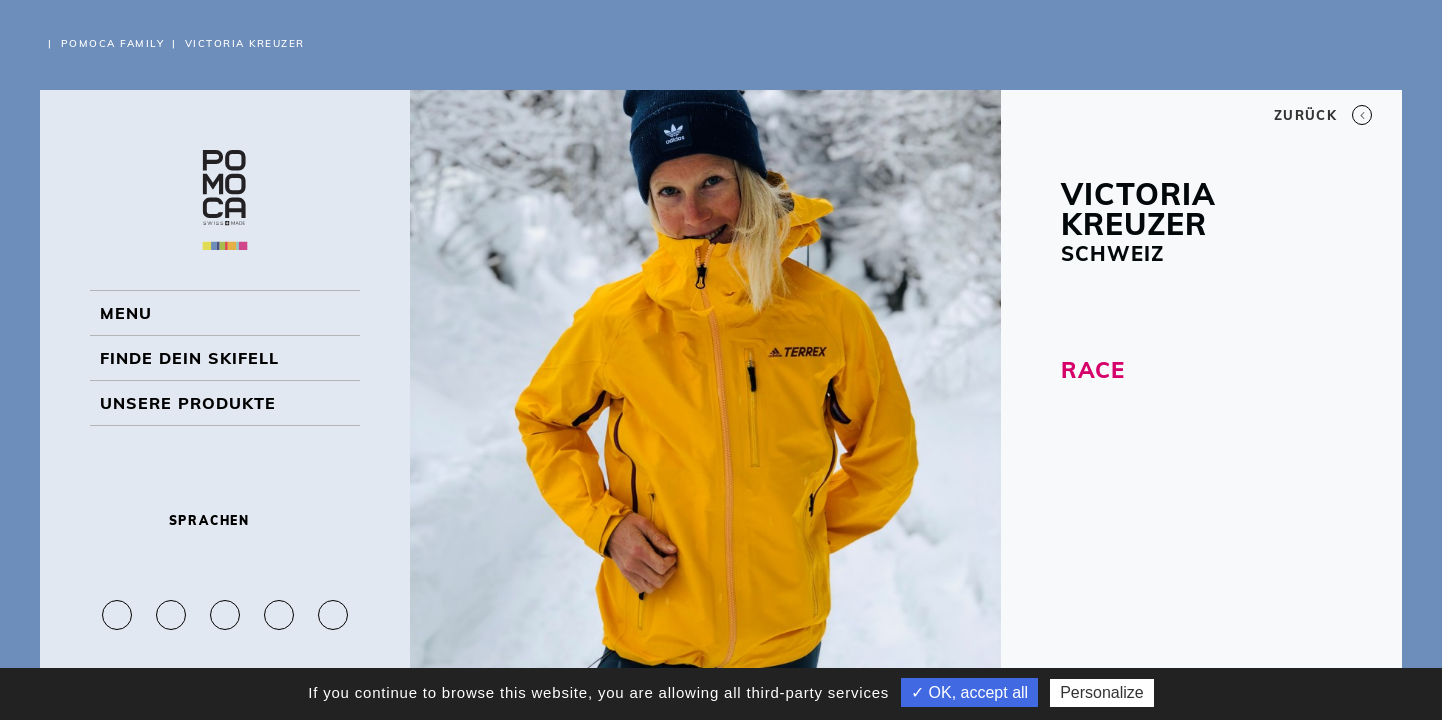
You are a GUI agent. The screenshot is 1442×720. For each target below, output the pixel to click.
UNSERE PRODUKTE (188, 403)
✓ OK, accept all (969, 692)
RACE (1093, 370)
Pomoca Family (113, 43)
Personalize (1102, 692)
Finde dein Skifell (189, 358)
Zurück (1323, 115)
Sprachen (225, 520)
